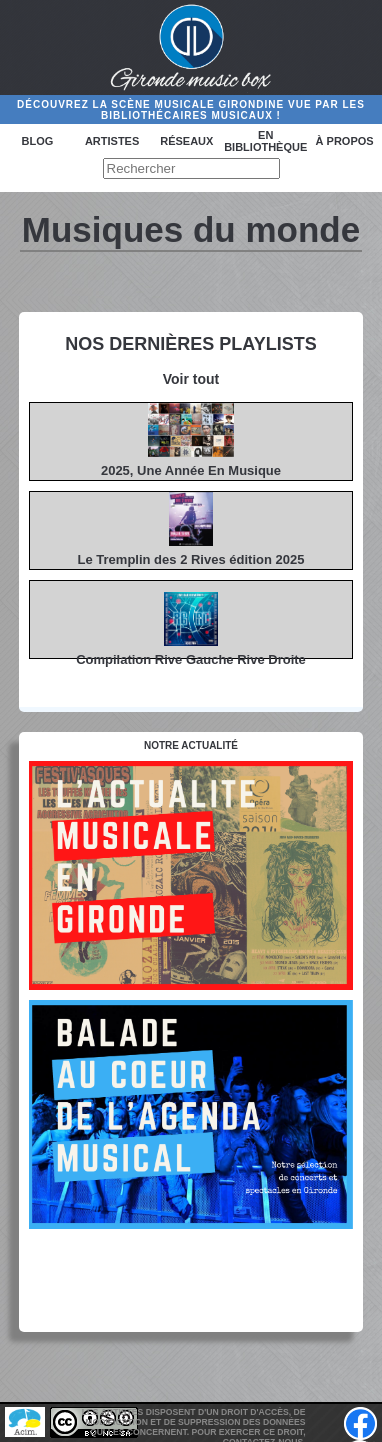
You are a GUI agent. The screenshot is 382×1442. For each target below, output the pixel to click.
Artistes (112, 141)
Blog (37, 141)
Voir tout (191, 379)
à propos (345, 141)
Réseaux (186, 141)
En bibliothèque (265, 141)
